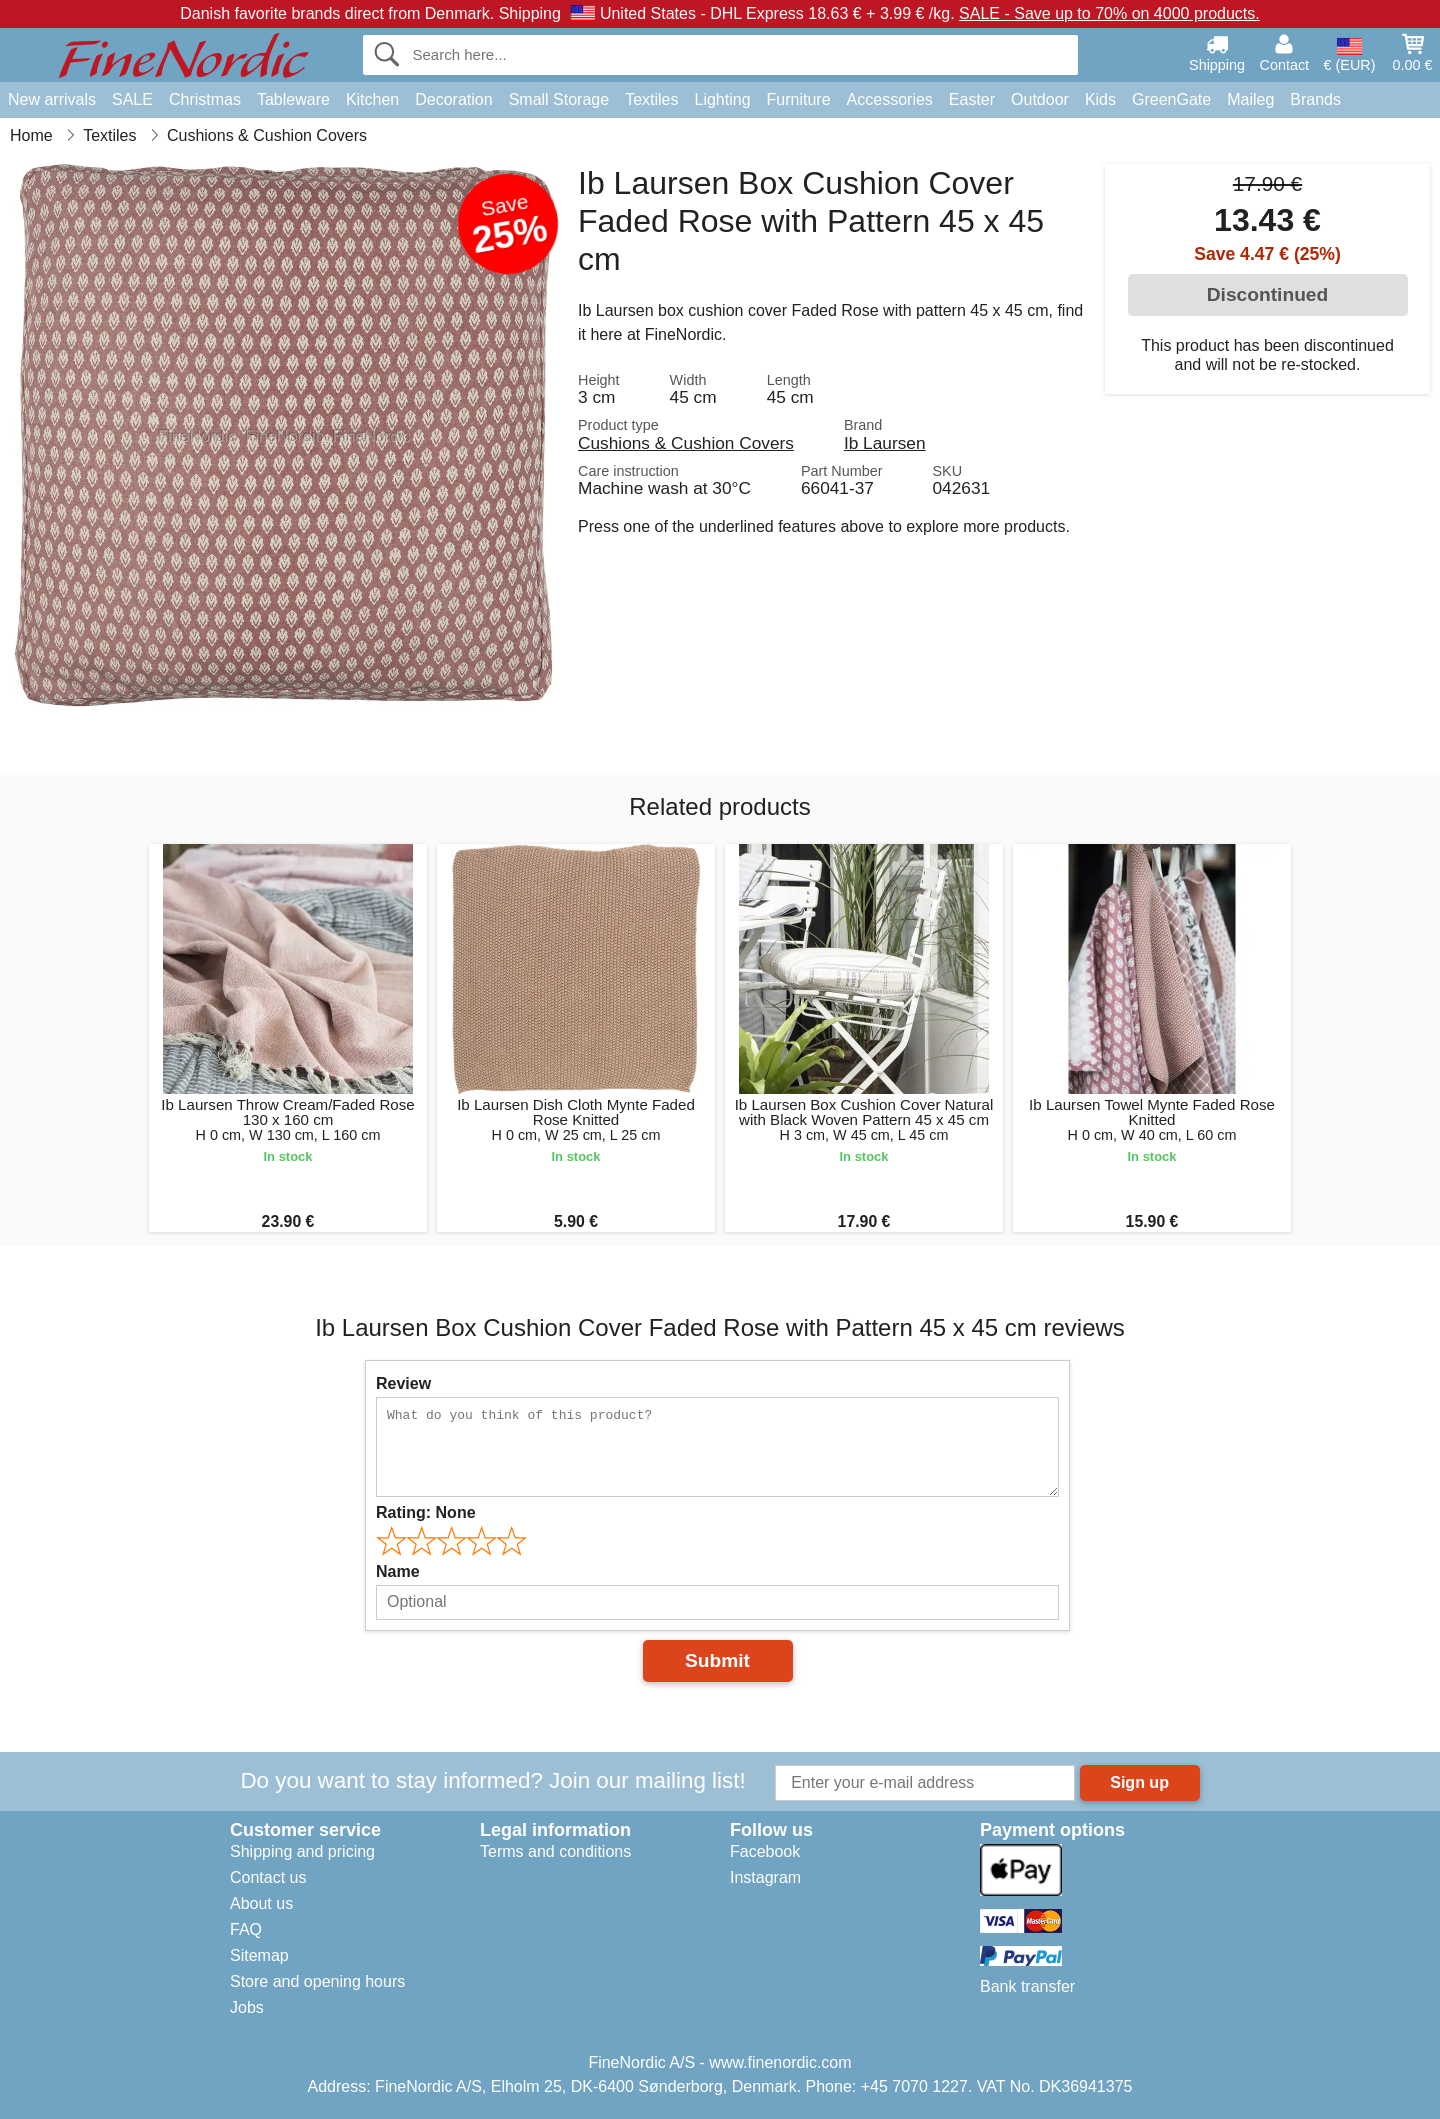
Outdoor (1040, 99)
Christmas (205, 99)
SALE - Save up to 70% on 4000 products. (1109, 13)
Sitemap (259, 1955)
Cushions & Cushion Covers (686, 443)
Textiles (651, 99)
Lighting (723, 99)
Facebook (765, 1851)
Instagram (765, 1877)
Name (398, 1571)
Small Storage (559, 99)
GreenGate (1171, 99)
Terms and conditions (555, 1851)
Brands (1315, 99)
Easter (972, 99)
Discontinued (1268, 294)
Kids (1100, 99)
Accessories (890, 99)
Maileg (1250, 99)
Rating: (426, 1512)
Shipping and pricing (302, 1851)
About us (261, 1903)
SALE (132, 99)
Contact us (268, 1877)
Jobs (247, 2007)
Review (403, 1383)
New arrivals (52, 99)
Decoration (453, 99)
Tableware (293, 99)
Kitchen (372, 99)
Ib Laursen (885, 443)
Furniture (799, 99)
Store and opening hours (317, 1981)
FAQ (246, 1929)
